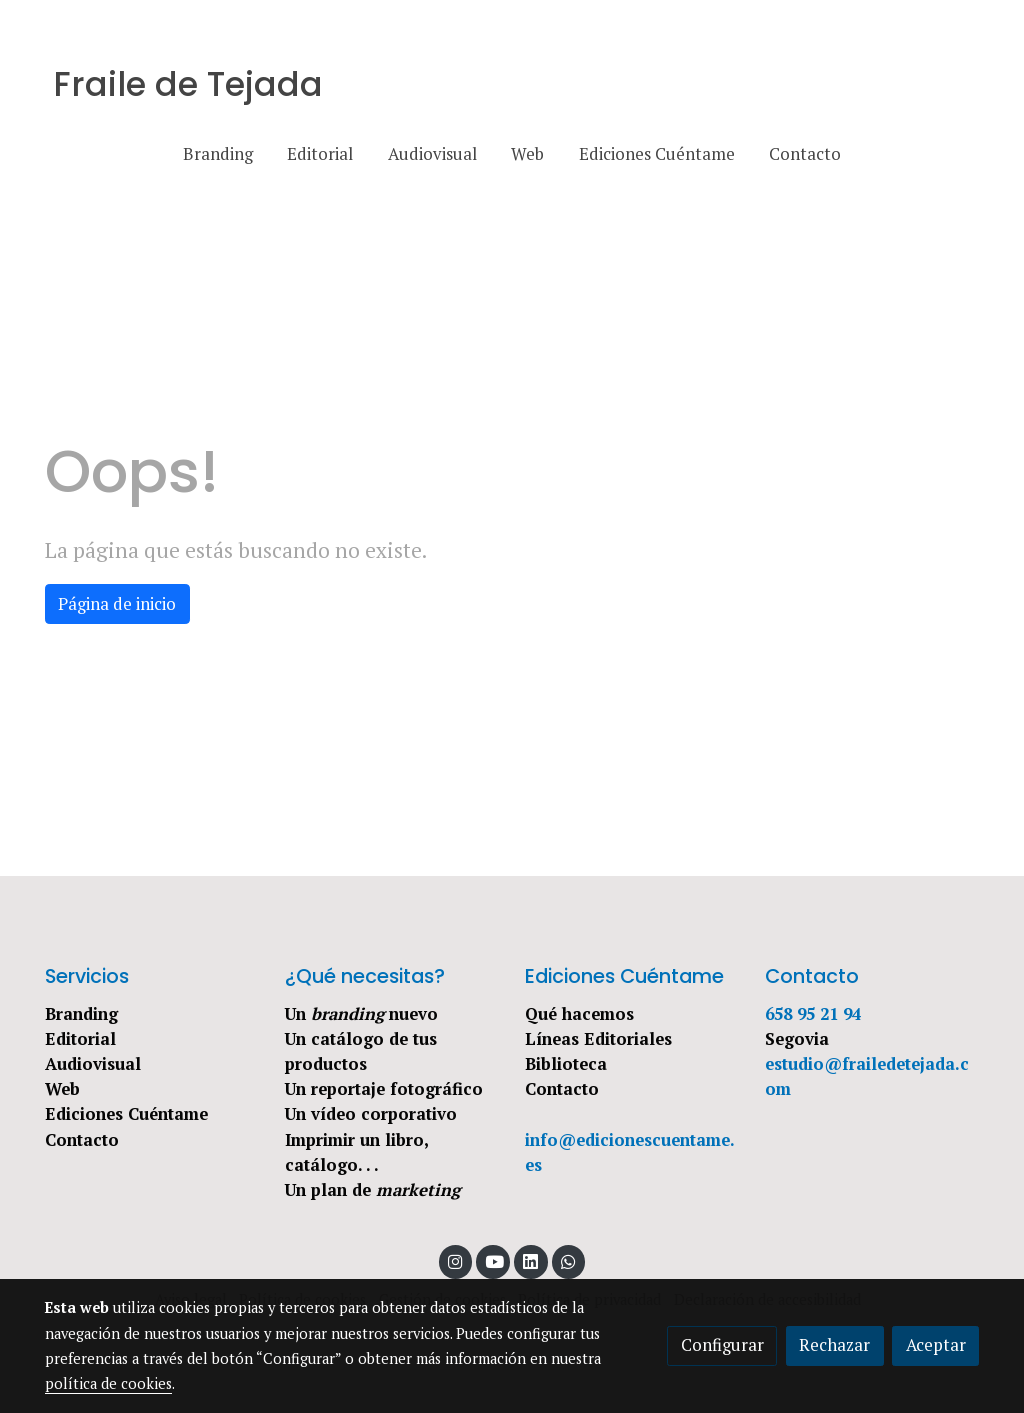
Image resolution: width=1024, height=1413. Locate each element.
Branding (81, 1014)
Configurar (722, 1345)
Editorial (80, 1039)
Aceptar (936, 1345)
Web (62, 1089)
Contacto (82, 1140)
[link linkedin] (531, 1260)
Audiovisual (93, 1064)
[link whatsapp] (569, 1260)
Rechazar (834, 1345)
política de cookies (108, 1383)
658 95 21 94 (813, 1014)
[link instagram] (456, 1260)
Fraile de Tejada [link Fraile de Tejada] (188, 85)
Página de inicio (117, 604)
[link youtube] (494, 1260)
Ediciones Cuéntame (126, 1114)
